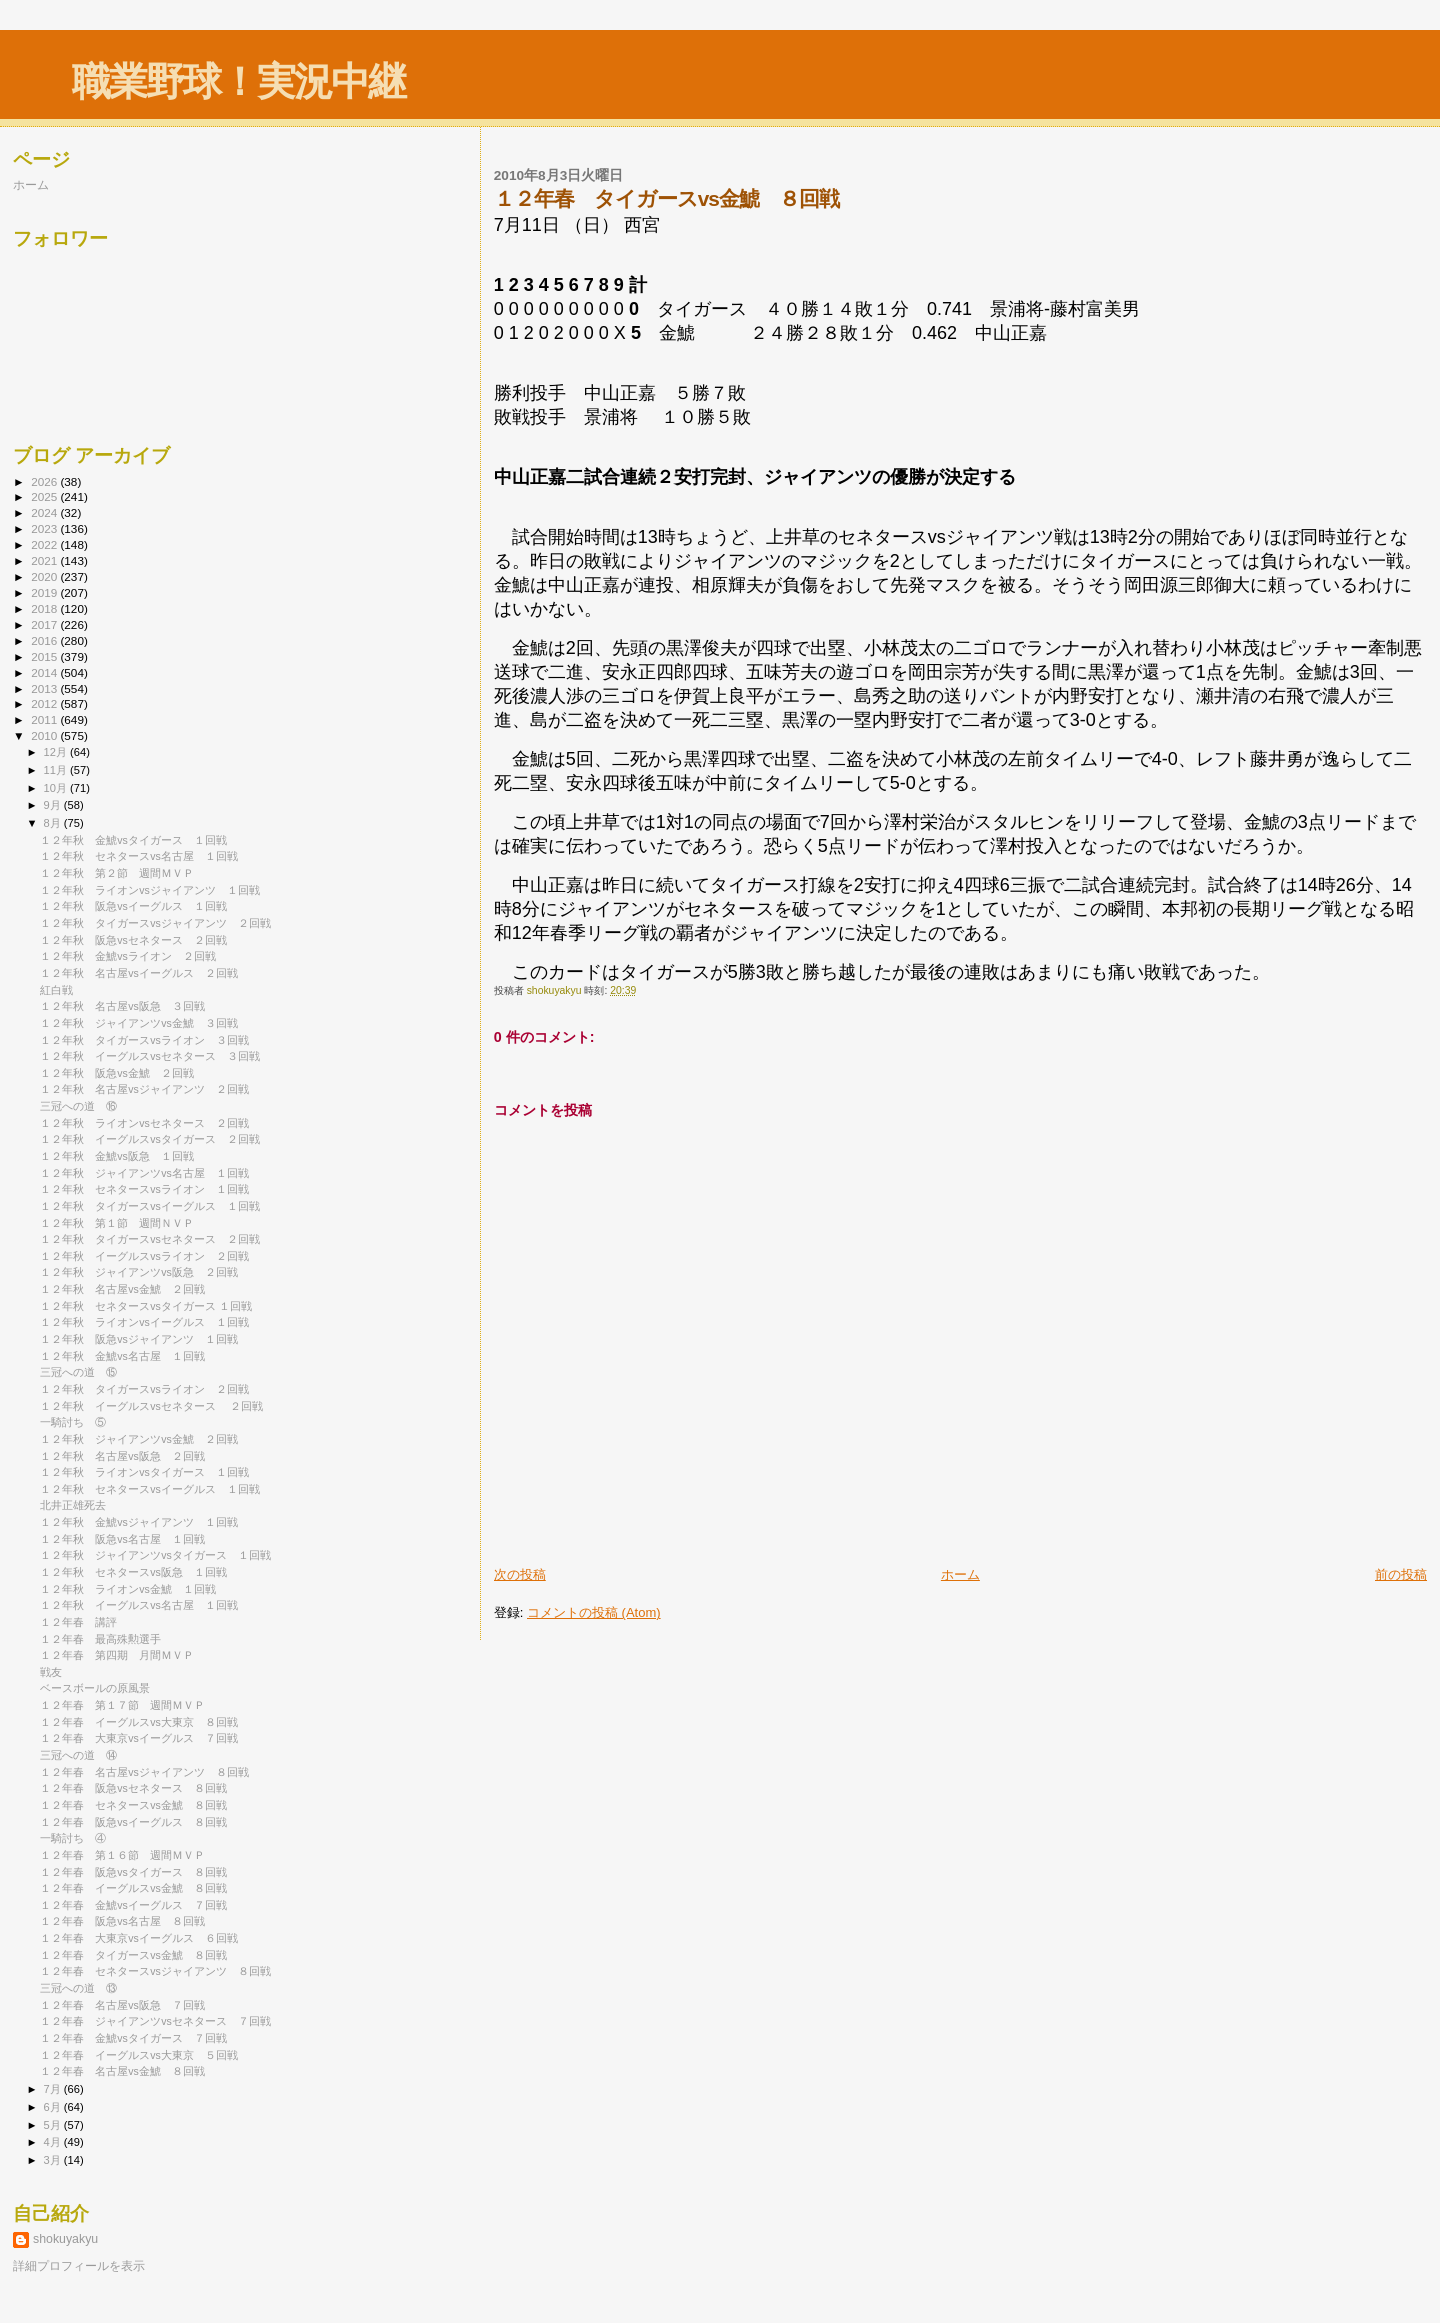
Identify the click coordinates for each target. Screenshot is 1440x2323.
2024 (45, 512)
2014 (45, 672)
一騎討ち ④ (73, 1838)
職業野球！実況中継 (238, 81)
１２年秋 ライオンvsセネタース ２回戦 (144, 1123)
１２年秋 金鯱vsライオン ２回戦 (128, 956)
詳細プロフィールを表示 (79, 2266)
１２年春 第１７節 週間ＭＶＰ (122, 1705)
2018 (45, 608)
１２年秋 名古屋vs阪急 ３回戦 (122, 1006)
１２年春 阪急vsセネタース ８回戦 (133, 1788)
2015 (45, 656)
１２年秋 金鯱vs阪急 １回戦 (117, 1156)
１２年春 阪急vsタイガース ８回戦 (133, 1872)
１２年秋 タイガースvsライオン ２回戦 (144, 1389)
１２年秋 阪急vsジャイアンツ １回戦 (139, 1339)
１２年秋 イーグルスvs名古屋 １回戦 (139, 1605)
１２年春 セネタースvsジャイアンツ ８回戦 (155, 1971)
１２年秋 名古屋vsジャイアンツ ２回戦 (144, 1089)
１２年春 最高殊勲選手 (100, 1639)
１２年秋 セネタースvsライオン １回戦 (144, 1189)
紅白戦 (56, 990)
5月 (54, 2125)
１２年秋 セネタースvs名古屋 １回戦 (139, 856)
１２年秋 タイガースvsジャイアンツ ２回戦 (155, 923)
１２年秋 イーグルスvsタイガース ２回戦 (150, 1139)
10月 (57, 788)
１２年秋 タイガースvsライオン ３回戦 (144, 1040)
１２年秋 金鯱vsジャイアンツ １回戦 (139, 1522)
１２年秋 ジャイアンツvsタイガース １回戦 (155, 1555)
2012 (45, 703)
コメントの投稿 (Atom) (594, 1612)
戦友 (51, 1672)
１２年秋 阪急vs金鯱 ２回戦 (117, 1073)
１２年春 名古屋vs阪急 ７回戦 (122, 2005)
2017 (45, 624)
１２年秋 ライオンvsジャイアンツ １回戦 (150, 890)
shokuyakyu (65, 2239)
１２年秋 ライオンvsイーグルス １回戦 (144, 1322)
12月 (57, 752)
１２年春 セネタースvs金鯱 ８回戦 (133, 1805)
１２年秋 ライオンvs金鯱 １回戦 (128, 1589)
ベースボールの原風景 (95, 1688)
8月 (54, 823)
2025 (45, 496)
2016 (45, 640)
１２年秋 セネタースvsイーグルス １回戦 (150, 1489)
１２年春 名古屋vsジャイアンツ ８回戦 (144, 1772)
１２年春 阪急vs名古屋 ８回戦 (122, 1921)
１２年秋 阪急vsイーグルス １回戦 (133, 906)
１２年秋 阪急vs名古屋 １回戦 (122, 1539)
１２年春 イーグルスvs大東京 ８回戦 (139, 1722)
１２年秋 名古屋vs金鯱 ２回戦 (122, 1289)
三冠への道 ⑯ (78, 1106)
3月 (54, 2160)
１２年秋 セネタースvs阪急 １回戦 (133, 1572)
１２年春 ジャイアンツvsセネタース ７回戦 (155, 2021)
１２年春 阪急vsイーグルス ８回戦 (133, 1822)
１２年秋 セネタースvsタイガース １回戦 (146, 1306)
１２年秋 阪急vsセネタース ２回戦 (133, 940)
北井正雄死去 (73, 1505)
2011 (45, 719)
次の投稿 (520, 1574)
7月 (54, 2089)
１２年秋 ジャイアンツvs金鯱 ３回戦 (139, 1023)
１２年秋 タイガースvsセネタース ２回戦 (150, 1239)
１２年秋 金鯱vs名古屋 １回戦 (122, 1356)
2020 (45, 576)
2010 (45, 735)
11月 (57, 770)
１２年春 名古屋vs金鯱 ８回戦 (122, 2071)
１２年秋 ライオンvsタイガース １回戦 (144, 1472)
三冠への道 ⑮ (78, 1372)
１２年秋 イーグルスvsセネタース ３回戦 (150, 1056)
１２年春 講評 (78, 1622)
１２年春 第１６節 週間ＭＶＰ (122, 1855)
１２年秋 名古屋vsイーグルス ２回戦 (139, 973)
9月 (54, 805)
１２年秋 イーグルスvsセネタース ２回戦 (151, 1406)
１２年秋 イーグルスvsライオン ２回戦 (144, 1256)
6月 (54, 2107)
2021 (45, 560)
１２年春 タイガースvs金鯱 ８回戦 (133, 1955)
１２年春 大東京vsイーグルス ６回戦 (139, 1938)
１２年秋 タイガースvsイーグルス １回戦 (150, 1206)
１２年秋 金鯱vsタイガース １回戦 (133, 840)
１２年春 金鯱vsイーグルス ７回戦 (133, 1905)
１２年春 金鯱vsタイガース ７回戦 (133, 2038)
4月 (54, 2142)
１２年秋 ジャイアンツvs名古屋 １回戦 (144, 1173)
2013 (45, 688)
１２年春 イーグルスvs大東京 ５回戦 (139, 2055)
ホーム (960, 1574)
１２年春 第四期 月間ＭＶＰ (117, 1655)
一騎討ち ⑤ (73, 1422)
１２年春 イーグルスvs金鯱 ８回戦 (133, 1888)
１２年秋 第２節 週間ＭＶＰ (117, 873)
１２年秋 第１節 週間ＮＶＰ (117, 1223)
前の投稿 (1401, 1574)
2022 (45, 544)
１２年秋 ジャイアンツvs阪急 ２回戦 (139, 1272)
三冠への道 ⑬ (78, 1988)
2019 (45, 592)
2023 (45, 528)
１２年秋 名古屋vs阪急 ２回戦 (122, 1456)
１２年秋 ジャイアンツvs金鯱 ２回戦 (139, 1439)
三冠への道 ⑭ (78, 1755)
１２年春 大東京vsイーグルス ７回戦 (139, 1738)
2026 (45, 481)
